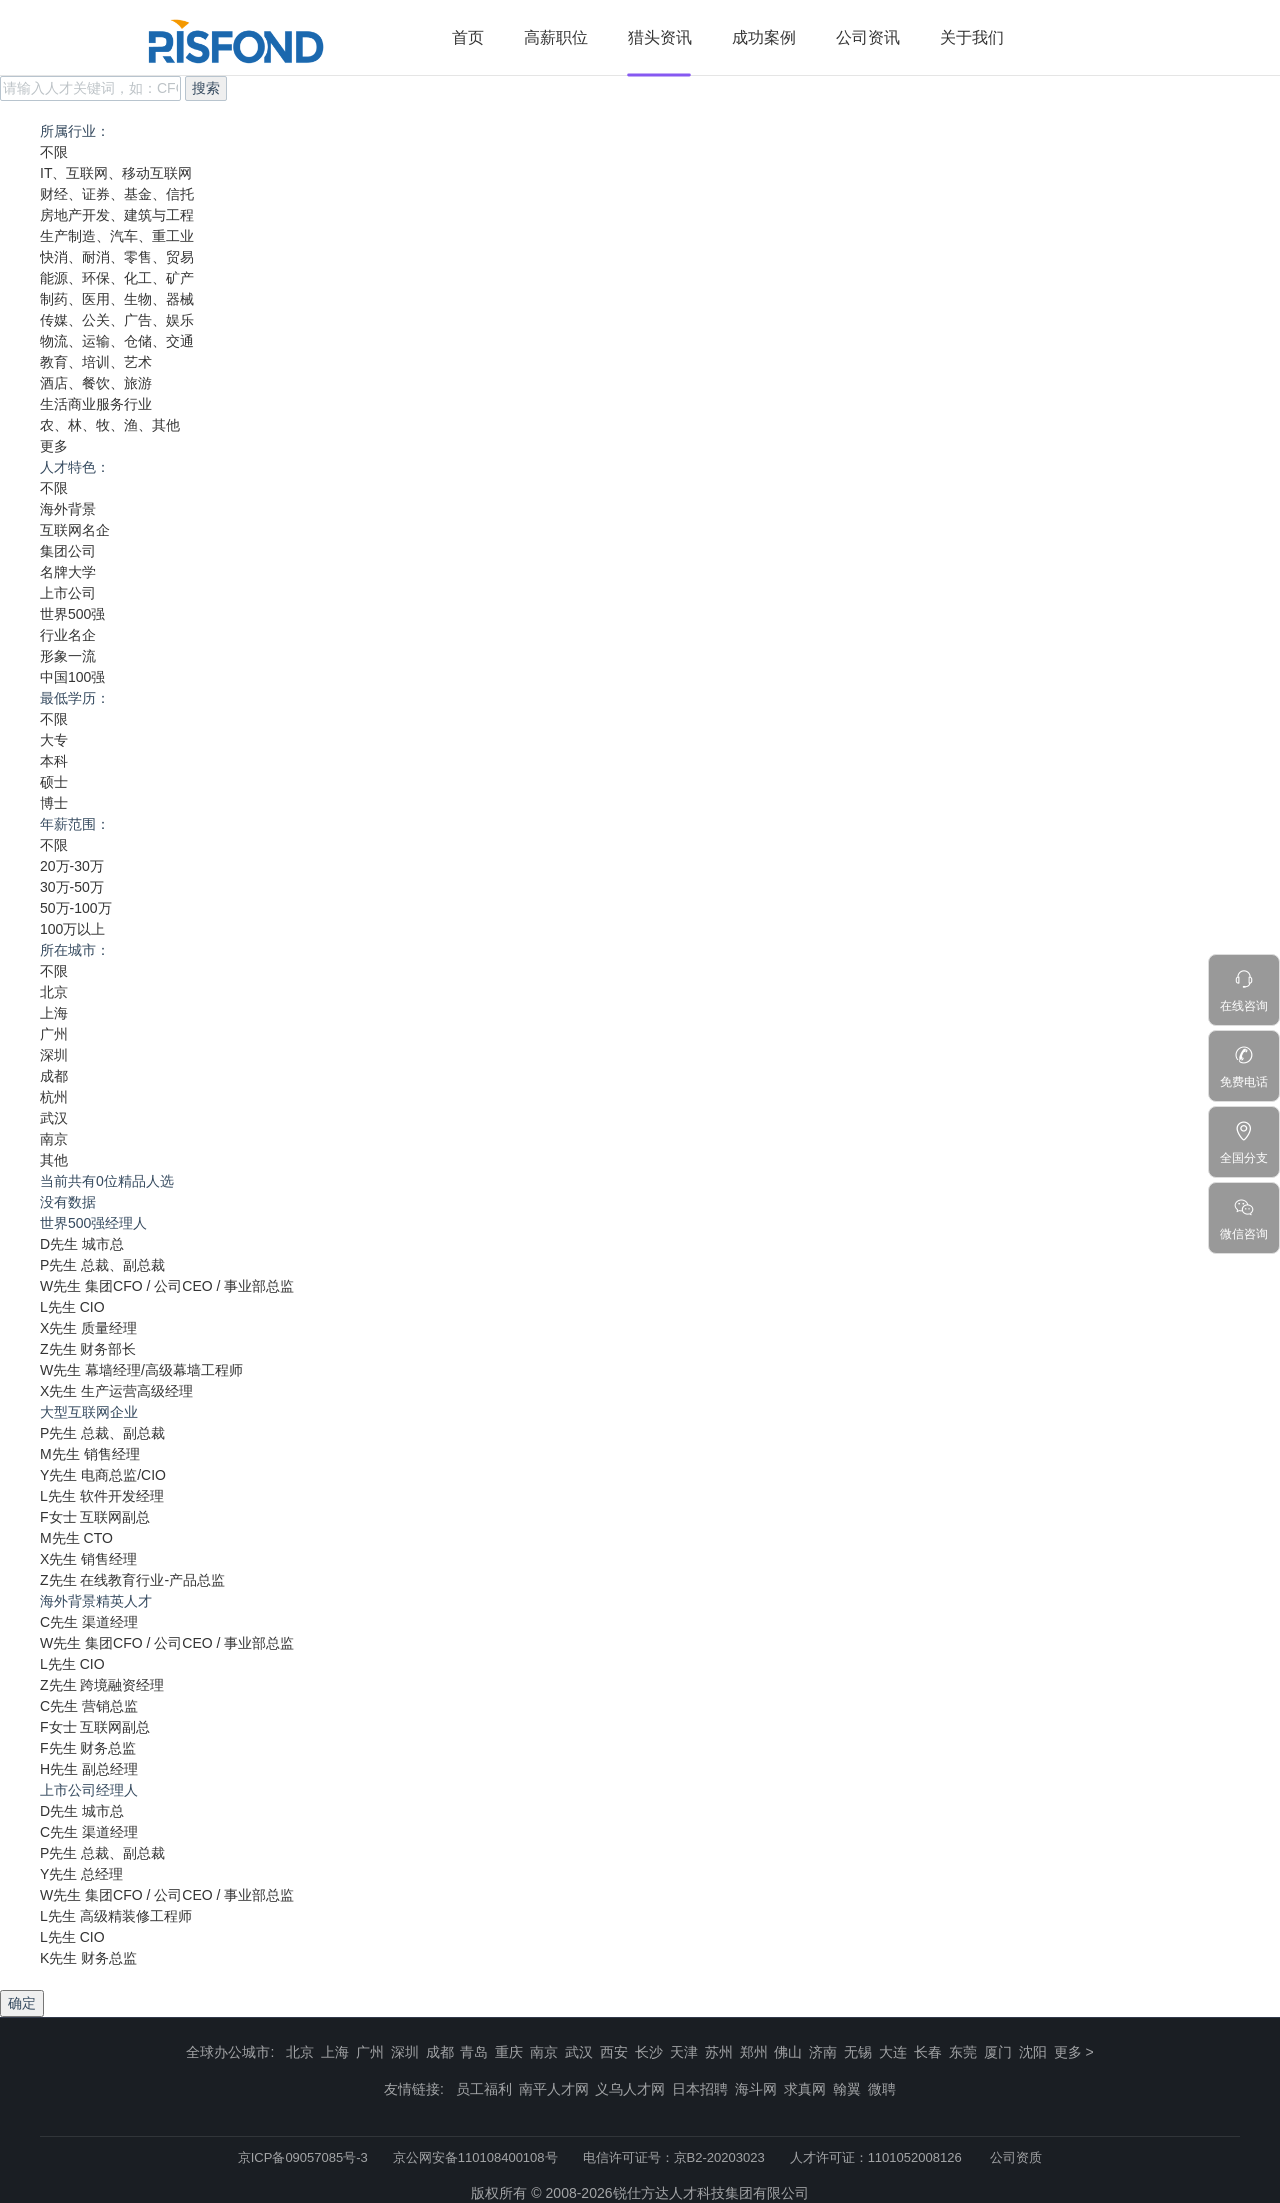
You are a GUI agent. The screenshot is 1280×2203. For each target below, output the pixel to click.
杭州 (54, 1097)
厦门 (998, 2052)
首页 (468, 37)
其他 (54, 1160)
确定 (22, 2003)
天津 (684, 2052)
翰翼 (847, 2089)
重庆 (509, 2052)
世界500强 (72, 614)
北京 (54, 992)
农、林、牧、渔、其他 (110, 425)
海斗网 (756, 2089)
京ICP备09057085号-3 (303, 2157)
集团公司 (68, 551)
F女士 (58, 1517)
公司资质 (1016, 2157)
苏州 (719, 2052)
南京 (54, 1139)
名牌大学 (68, 572)
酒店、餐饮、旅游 (96, 383)
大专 (54, 740)
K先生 (58, 1958)
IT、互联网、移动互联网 (116, 173)
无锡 (858, 2052)
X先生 (58, 1328)
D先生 (59, 1244)
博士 (54, 803)
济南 (823, 2052)
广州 (54, 1034)
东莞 (963, 2052)
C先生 (59, 1622)
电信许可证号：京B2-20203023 (674, 2157)
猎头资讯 (660, 37)
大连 (893, 2052)
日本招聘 (700, 2089)
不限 (54, 152)
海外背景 (68, 509)
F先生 (58, 1748)
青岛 (474, 2052)
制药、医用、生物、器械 (117, 299)
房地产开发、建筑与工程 (117, 215)
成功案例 (764, 37)
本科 (54, 761)
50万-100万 (76, 908)
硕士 (54, 782)
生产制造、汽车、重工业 (117, 236)
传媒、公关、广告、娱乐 (117, 320)
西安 (614, 2052)
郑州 (754, 2052)
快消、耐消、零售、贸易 (117, 257)
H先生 (59, 1769)
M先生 (60, 1454)
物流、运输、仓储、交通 (117, 341)
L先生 (58, 1307)
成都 (54, 1076)
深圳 (54, 1055)
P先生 (58, 1265)
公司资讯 (868, 37)
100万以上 (72, 929)
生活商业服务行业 (96, 404)
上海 (54, 1013)
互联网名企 (75, 530)
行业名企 (68, 635)
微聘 (882, 2089)
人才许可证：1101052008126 (876, 2157)
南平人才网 (554, 2089)
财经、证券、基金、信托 (117, 194)
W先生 (60, 1286)
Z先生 (58, 1349)
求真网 (805, 2089)
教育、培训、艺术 (96, 362)
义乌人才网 (630, 2089)
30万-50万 (72, 887)
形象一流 (68, 656)
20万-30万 (72, 866)
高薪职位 (556, 37)
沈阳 (1033, 2052)
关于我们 (972, 37)
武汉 (54, 1118)
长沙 (649, 2052)
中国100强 (72, 677)
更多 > (1074, 2052)
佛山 (788, 2052)
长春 (928, 2052)
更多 (54, 446)
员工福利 (484, 2089)
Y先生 (58, 1475)
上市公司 (68, 593)
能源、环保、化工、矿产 (117, 278)
